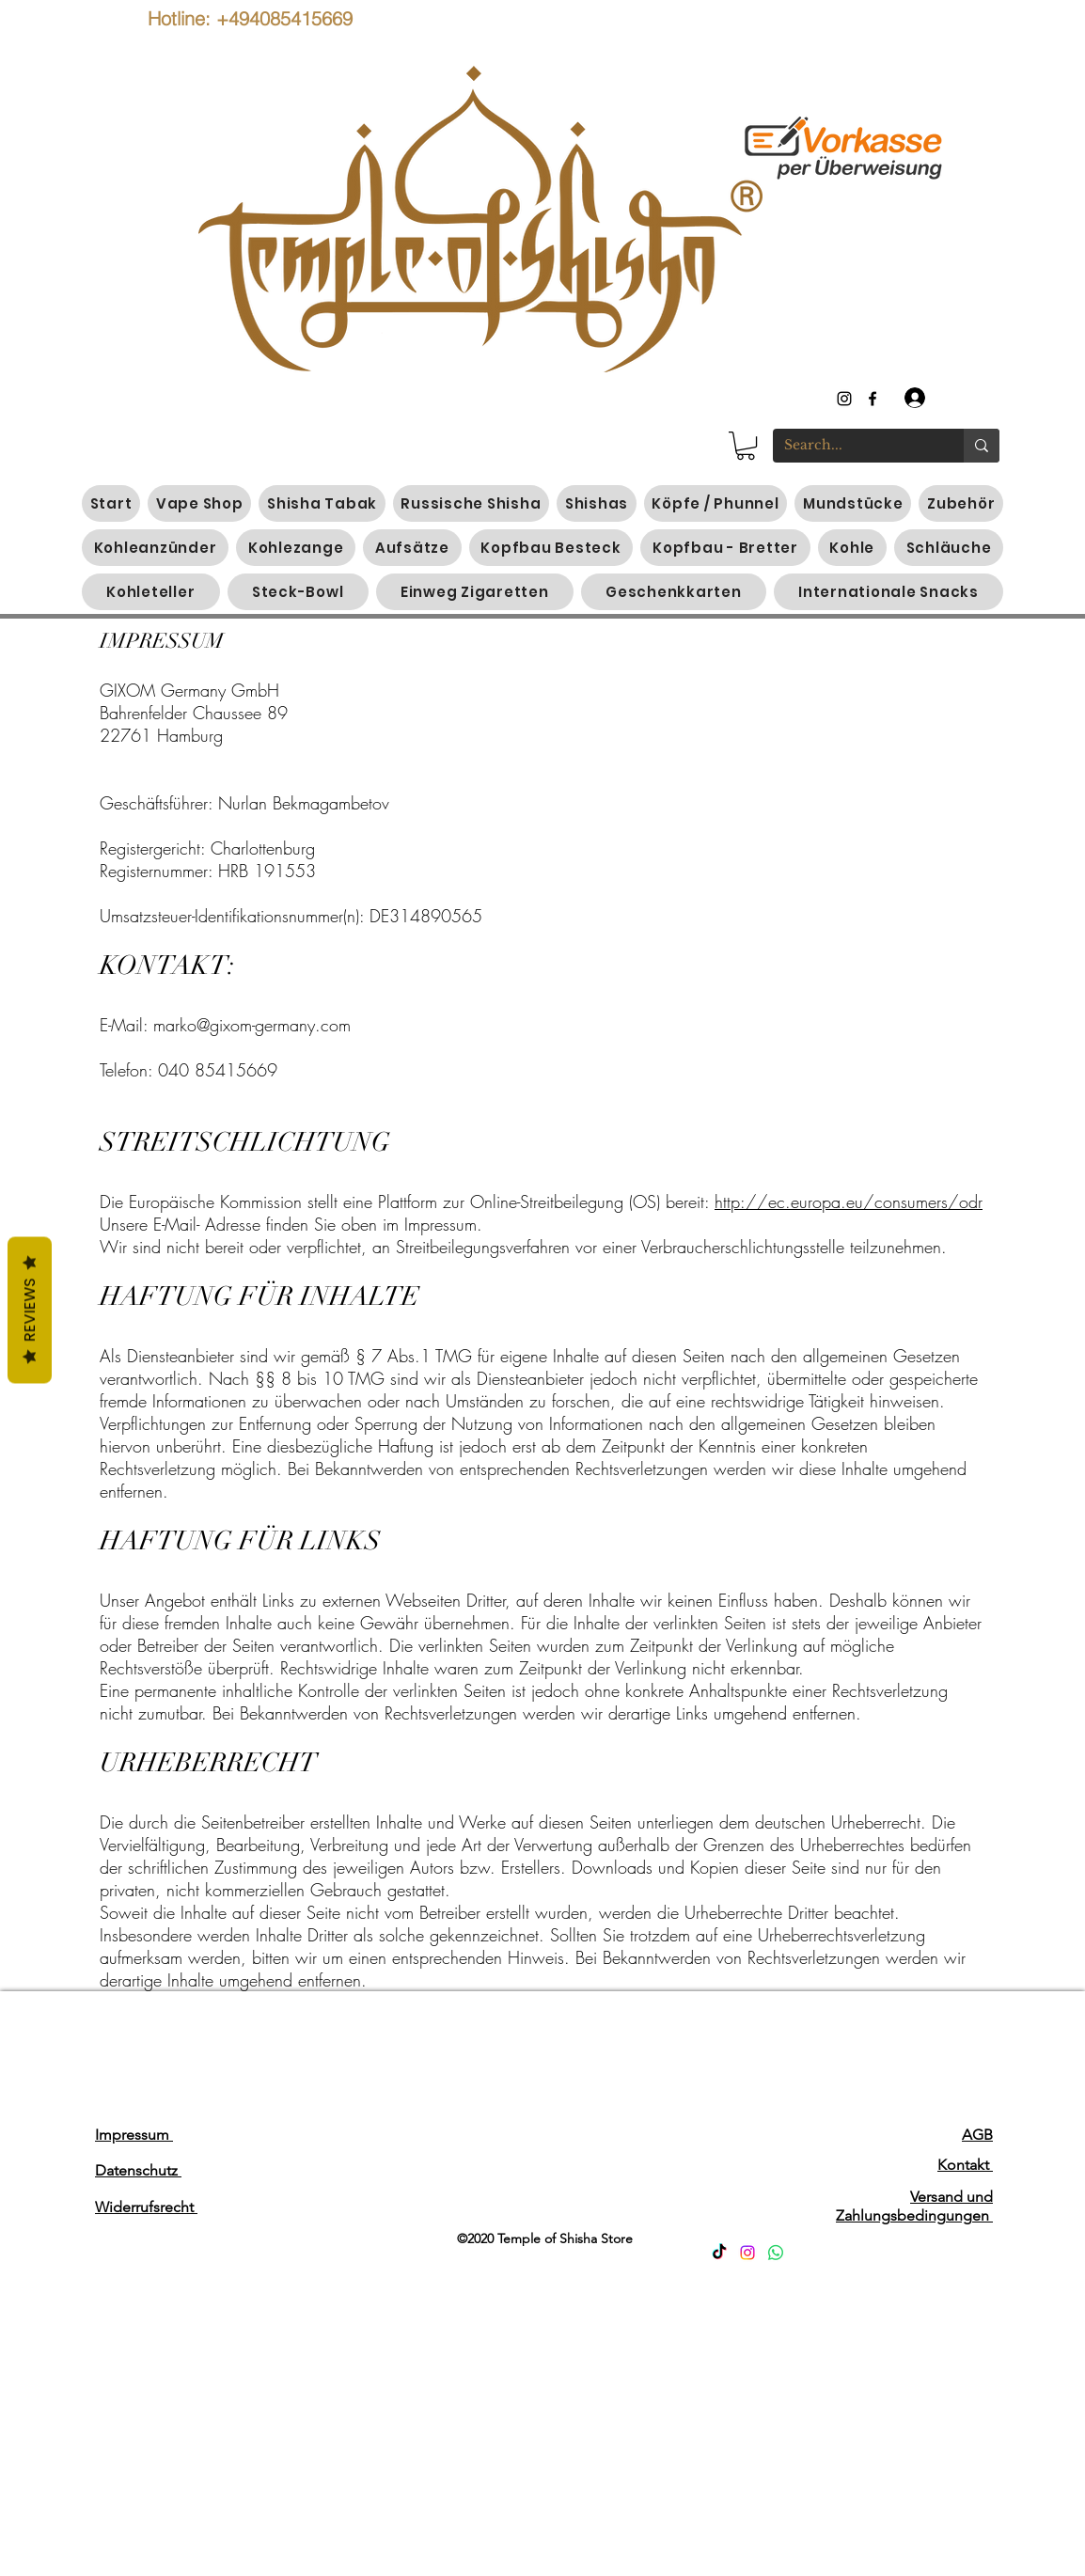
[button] (746, 446)
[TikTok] (719, 2252)
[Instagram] (747, 2252)
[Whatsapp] (775, 2252)
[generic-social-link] (872, 398)
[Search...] (854, 446)
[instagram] (844, 398)
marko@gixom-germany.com (252, 1024)
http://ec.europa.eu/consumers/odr (849, 1201)
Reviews (29, 1310)
